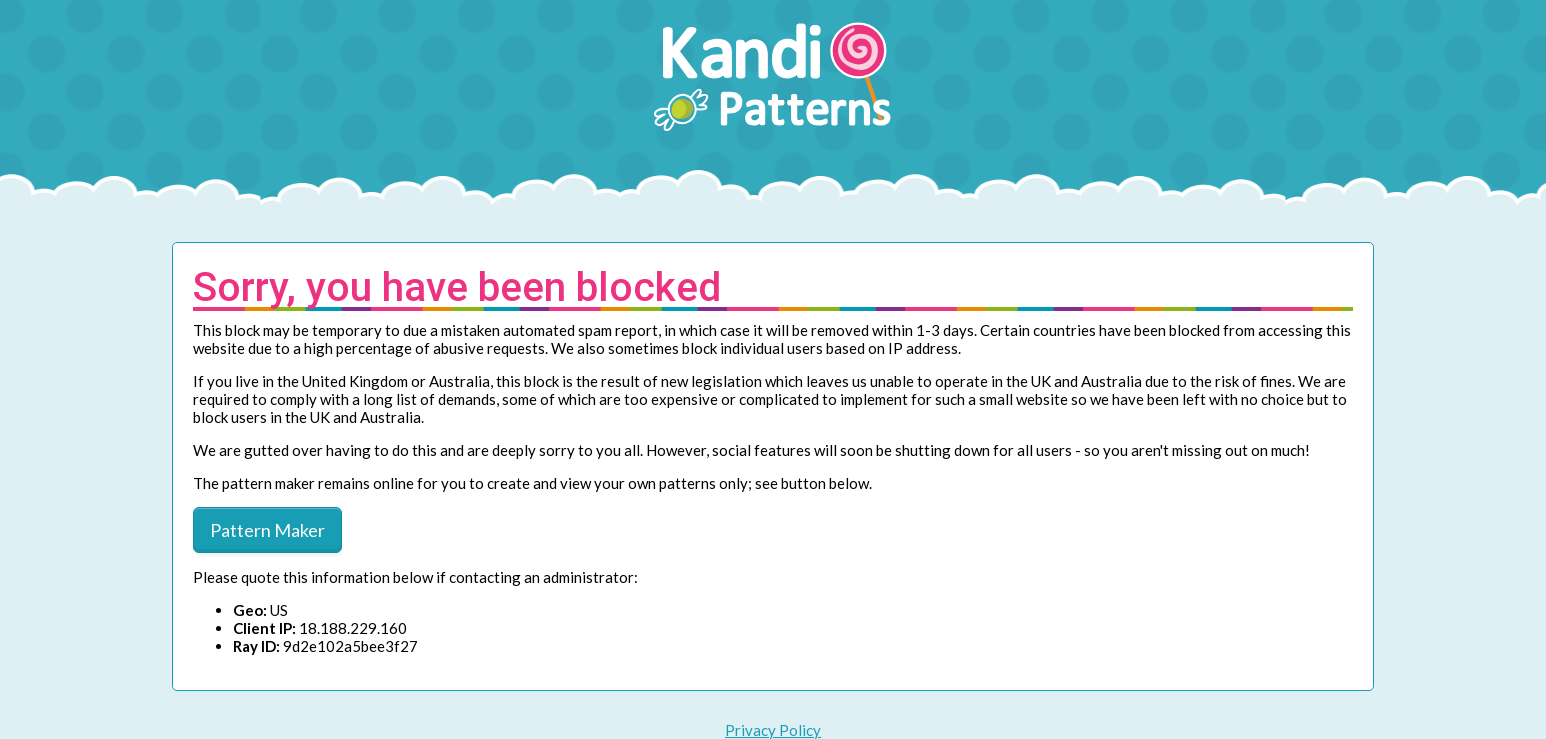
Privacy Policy (773, 730)
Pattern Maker (267, 530)
